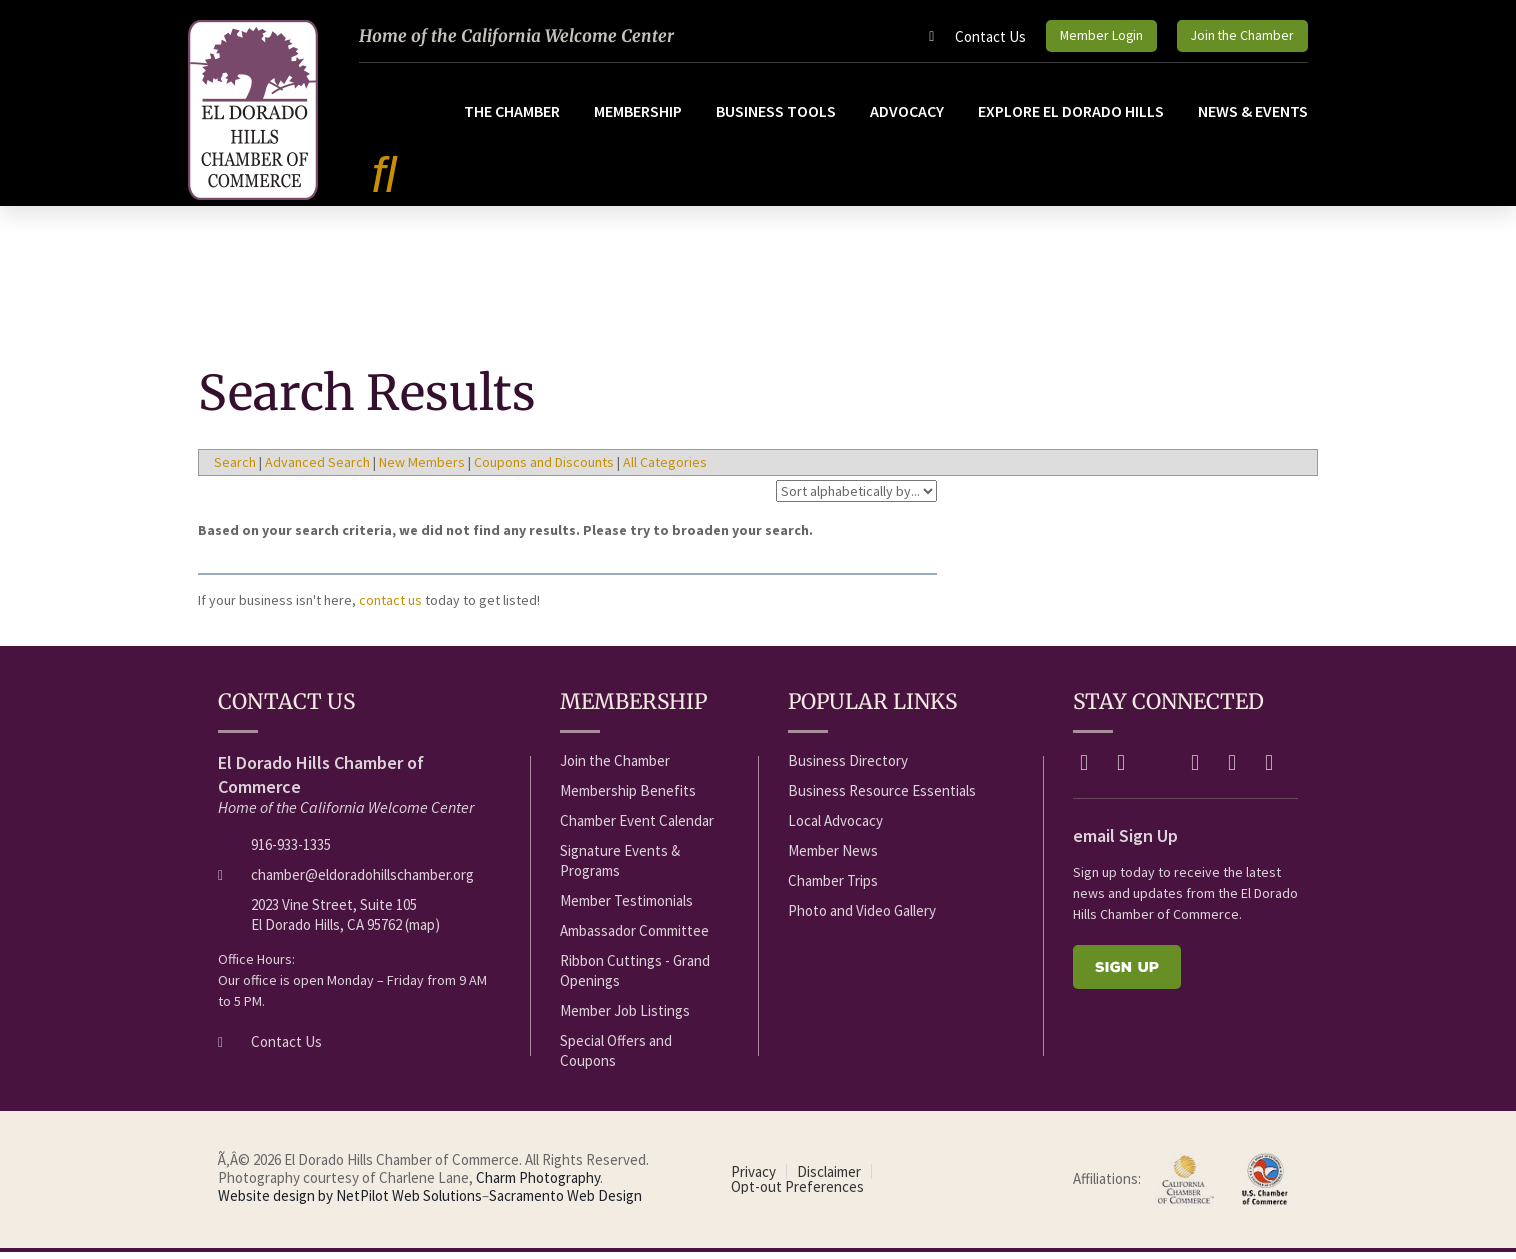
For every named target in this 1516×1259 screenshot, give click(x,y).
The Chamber (512, 118)
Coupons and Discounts (544, 469)
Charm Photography (538, 1184)
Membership (638, 118)
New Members (422, 469)
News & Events (1253, 118)
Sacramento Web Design (565, 1202)
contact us (390, 607)
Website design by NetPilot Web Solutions (350, 1202)
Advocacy (907, 118)
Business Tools (776, 118)
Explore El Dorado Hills (1071, 118)
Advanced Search (317, 469)
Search (235, 469)
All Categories (665, 469)
